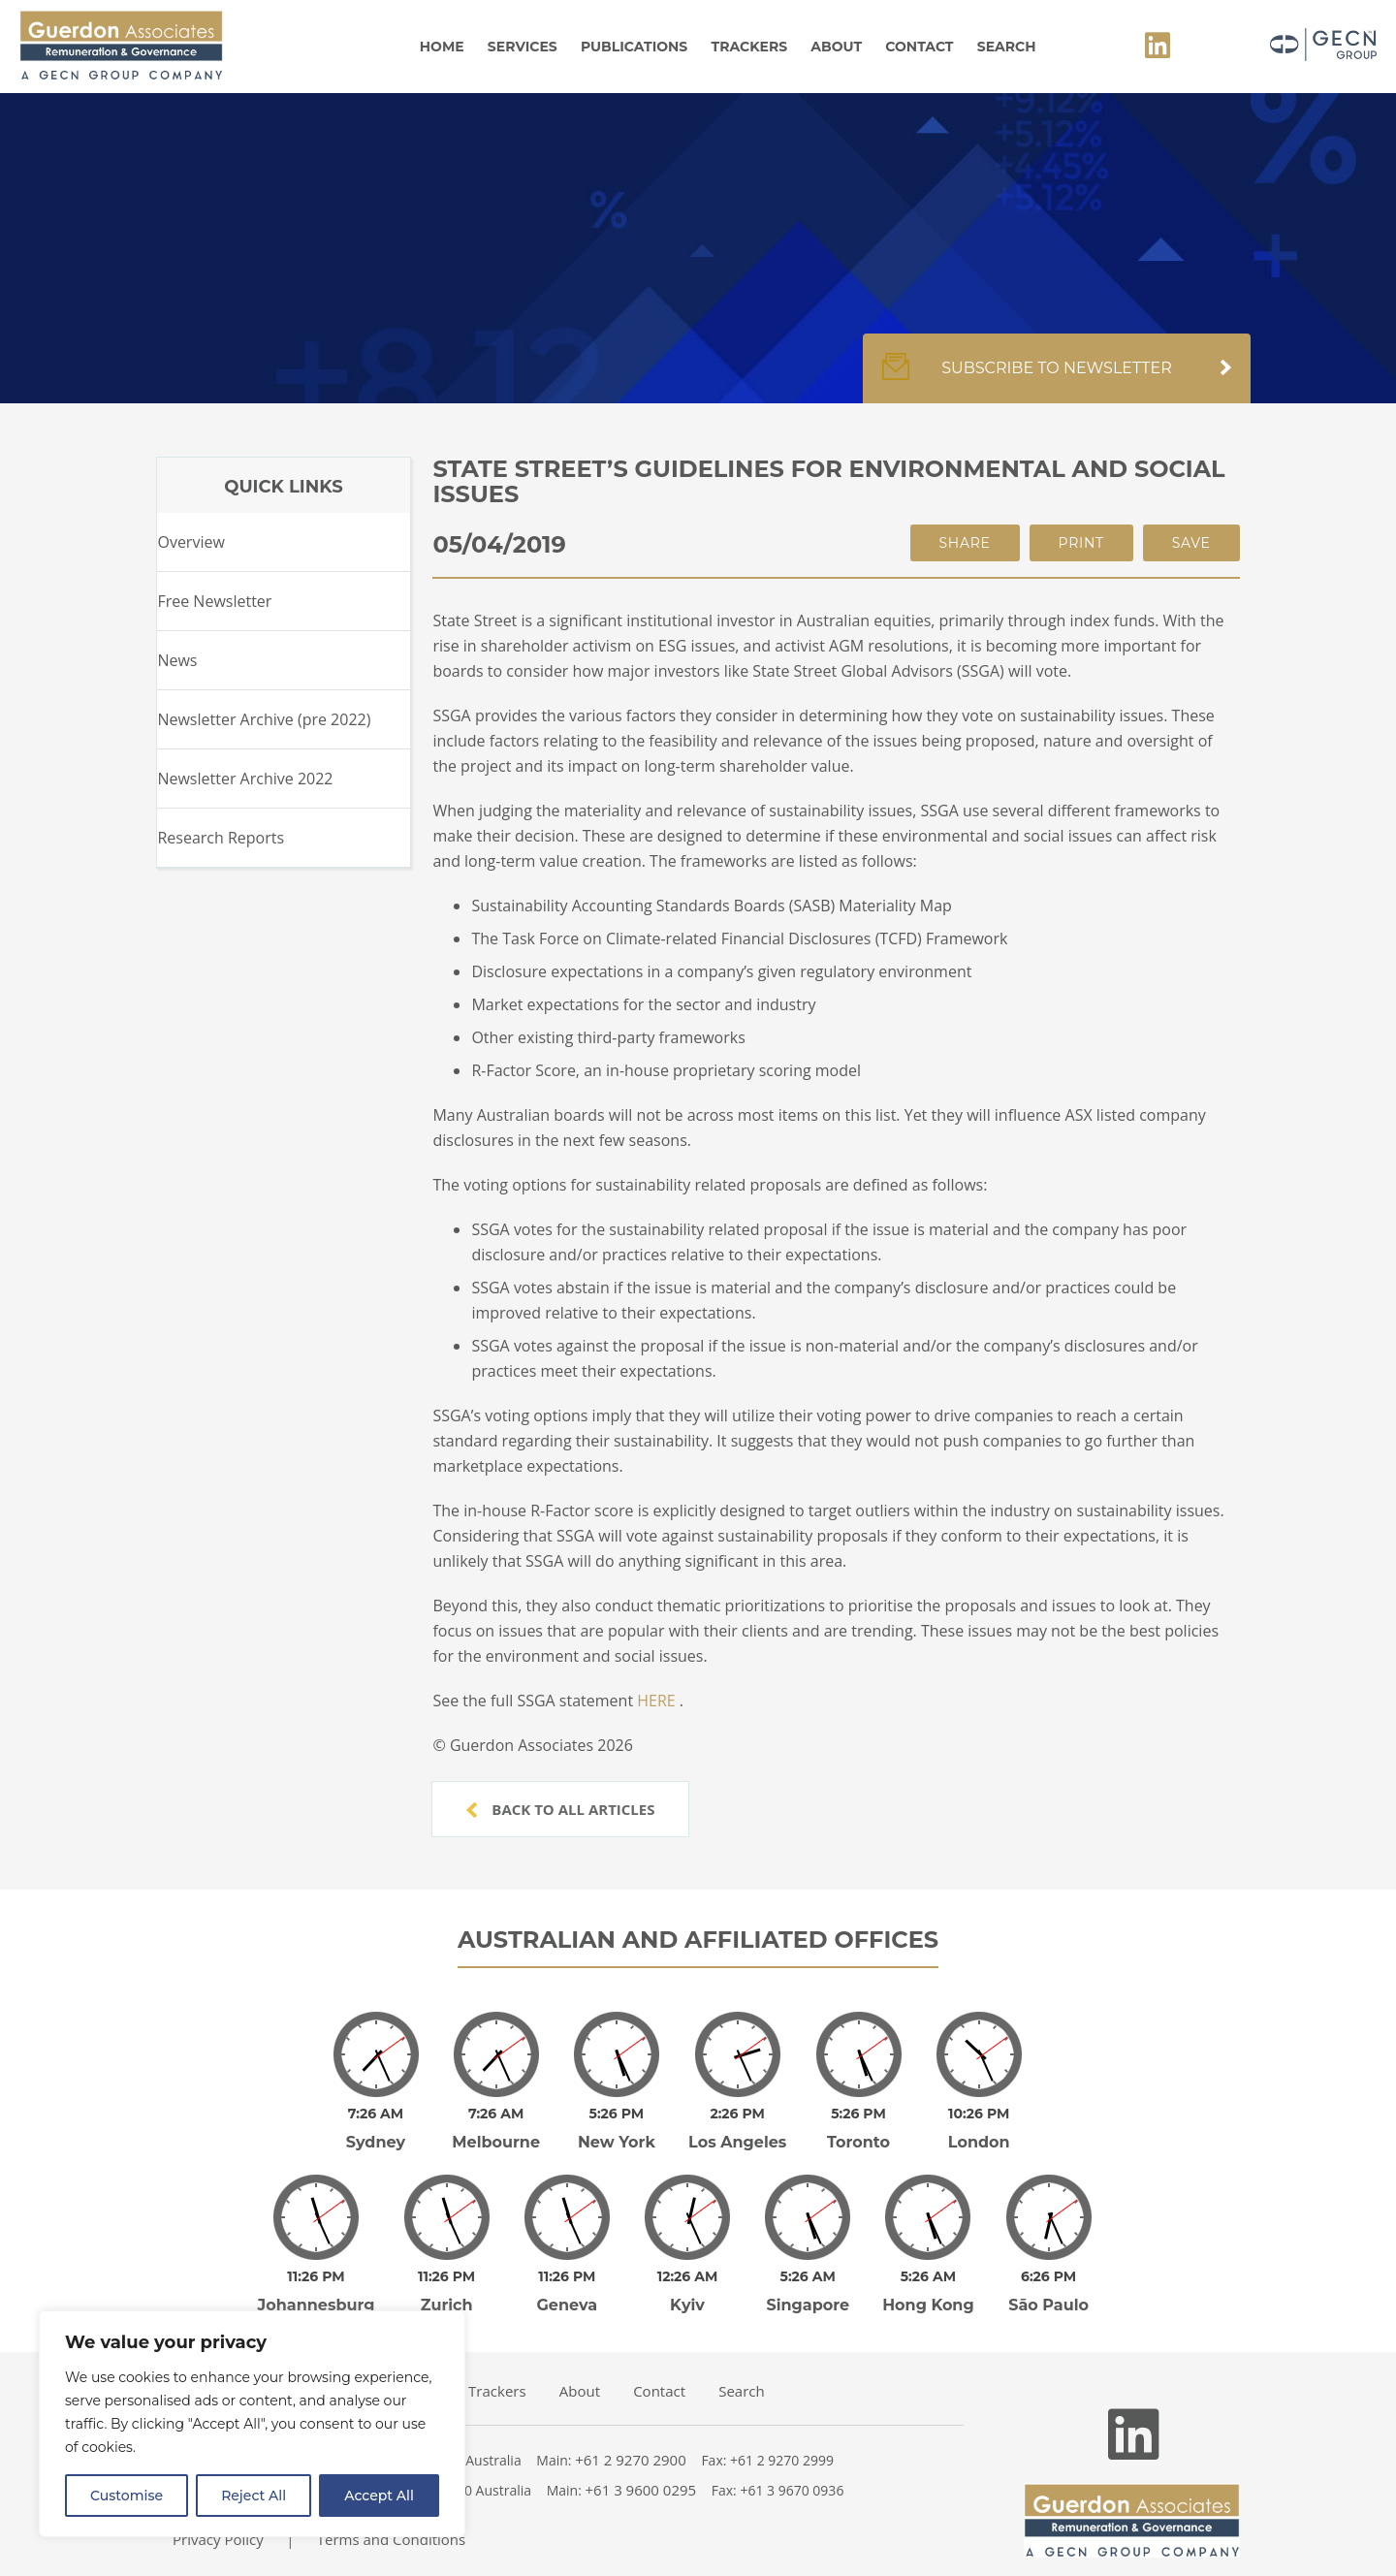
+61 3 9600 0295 (641, 2462)
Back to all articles (560, 1809)
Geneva (567, 2278)
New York (616, 2128)
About (836, 46)
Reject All (253, 2495)
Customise (126, 2495)
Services (522, 46)
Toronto (858, 2128)
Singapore (807, 2278)
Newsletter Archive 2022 (245, 778)
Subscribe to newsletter (1056, 378)
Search (1006, 46)
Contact (919, 46)
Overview (190, 542)
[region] (252, 2423)
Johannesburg (316, 2278)
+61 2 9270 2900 (630, 2432)
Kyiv (687, 2278)
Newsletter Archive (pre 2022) (263, 719)
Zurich (447, 2278)
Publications (634, 46)
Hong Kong (928, 2278)
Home (442, 46)
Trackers (750, 46)
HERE (656, 1700)
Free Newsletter (214, 601)
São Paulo (1048, 2278)
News (177, 660)
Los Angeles (737, 2128)
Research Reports (220, 837)
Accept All (379, 2495)
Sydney (375, 2128)
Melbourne (496, 2128)
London (979, 2128)
